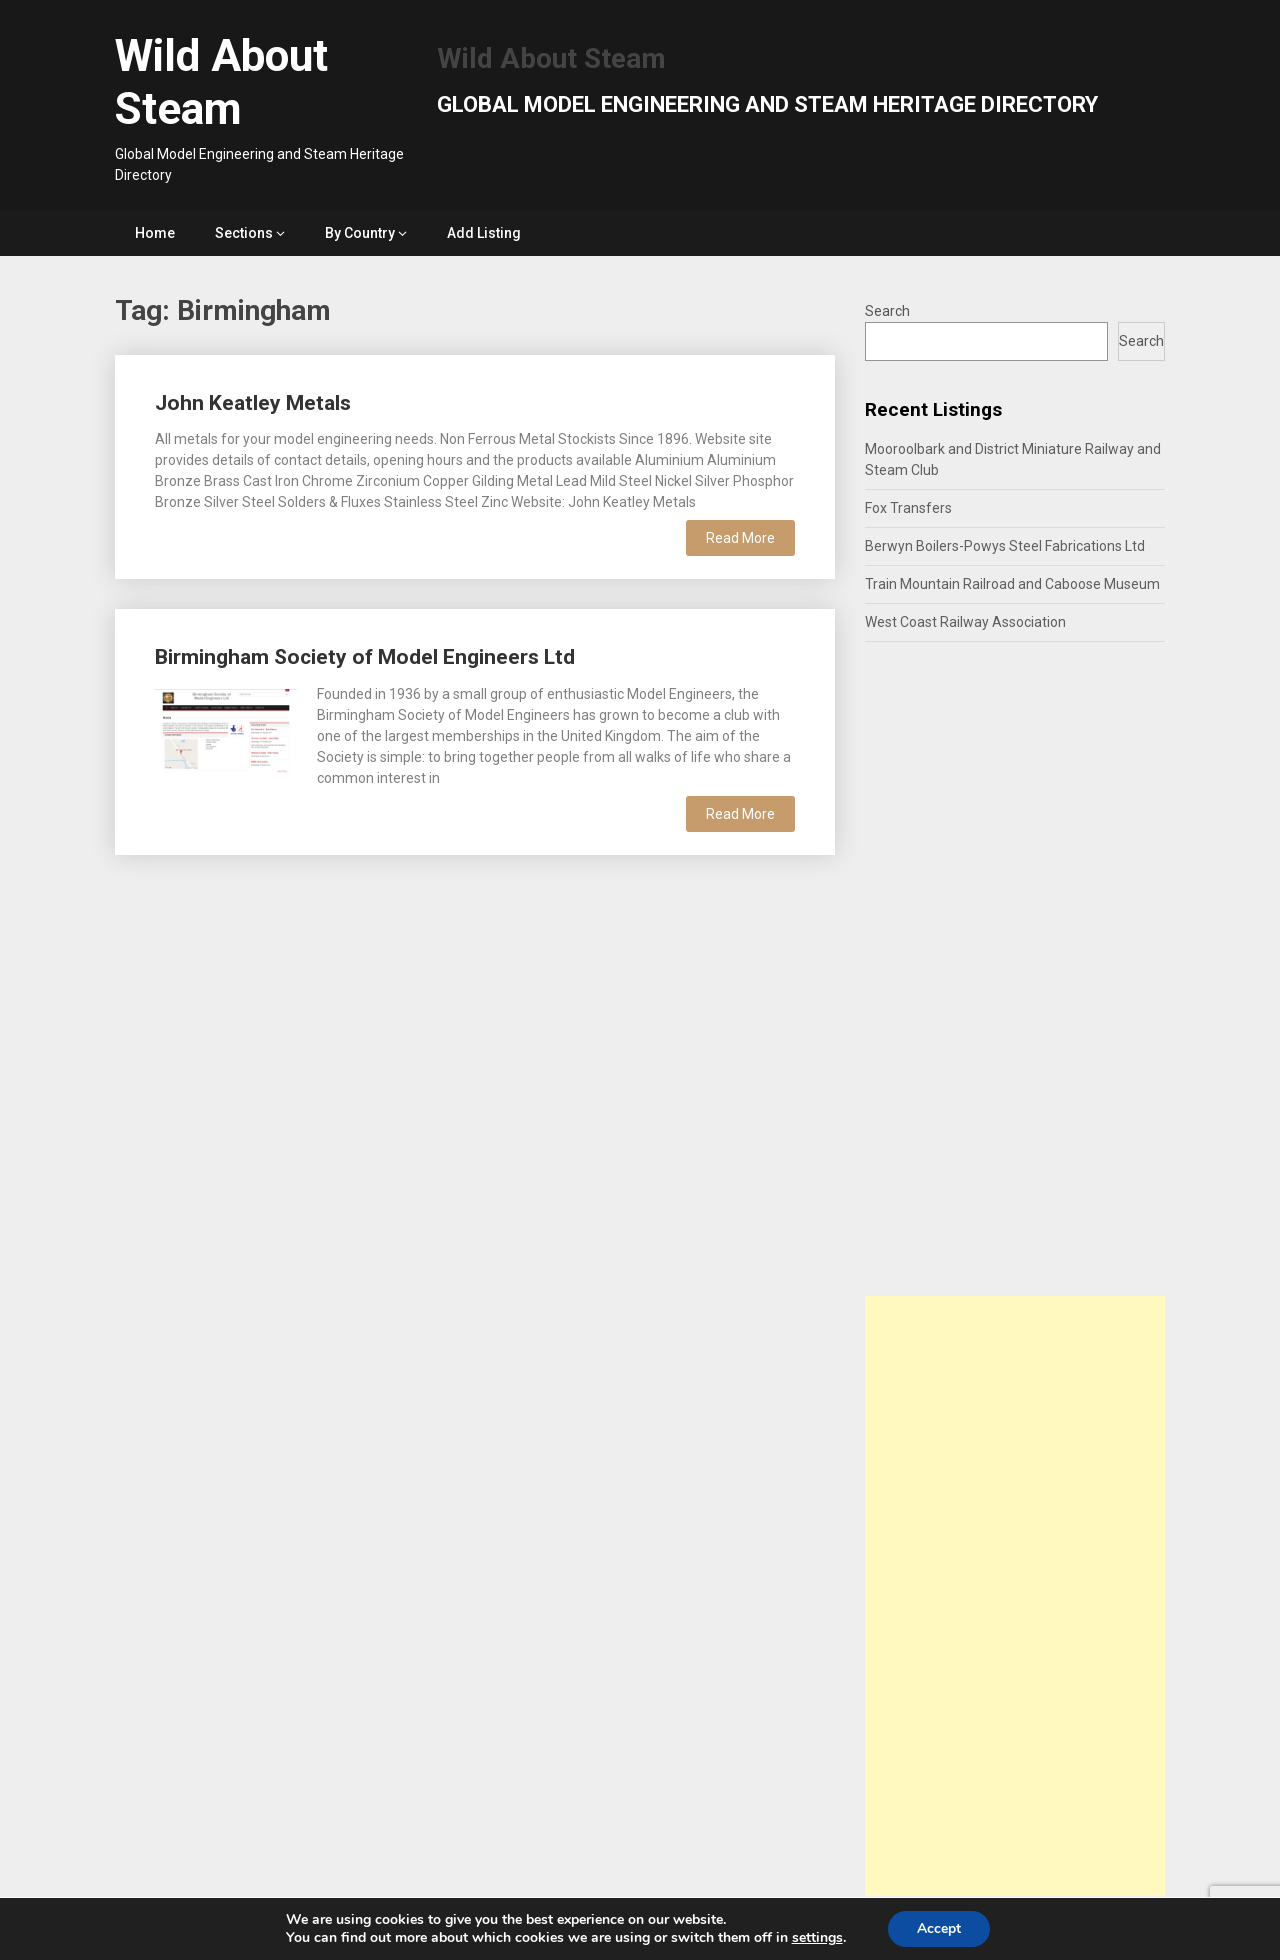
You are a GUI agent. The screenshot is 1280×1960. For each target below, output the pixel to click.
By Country (360, 233)
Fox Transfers (908, 508)
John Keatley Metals (253, 403)
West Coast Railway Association (965, 622)
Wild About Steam (221, 82)
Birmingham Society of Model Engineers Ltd (365, 657)
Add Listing (484, 233)
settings (816, 1938)
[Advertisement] (1015, 1596)
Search (887, 311)
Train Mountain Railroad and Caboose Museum (1012, 584)
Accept (939, 1928)
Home (155, 233)
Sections (244, 233)
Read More (740, 538)
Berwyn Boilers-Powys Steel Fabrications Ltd (1005, 546)
